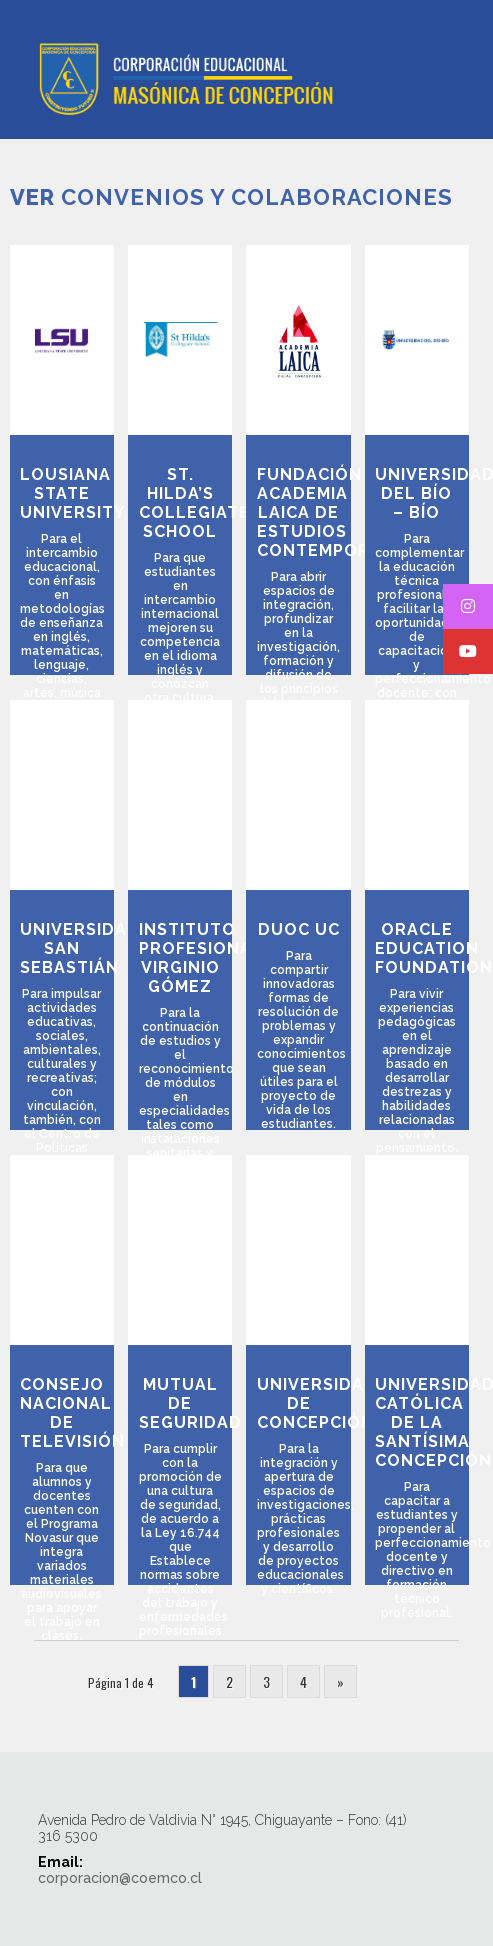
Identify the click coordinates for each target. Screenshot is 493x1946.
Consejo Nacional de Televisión (72, 1413)
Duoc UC (299, 929)
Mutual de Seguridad (190, 1403)
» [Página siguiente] (340, 1681)
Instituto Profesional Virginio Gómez (201, 958)
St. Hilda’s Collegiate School (194, 503)
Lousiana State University (72, 493)
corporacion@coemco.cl (120, 1878)
